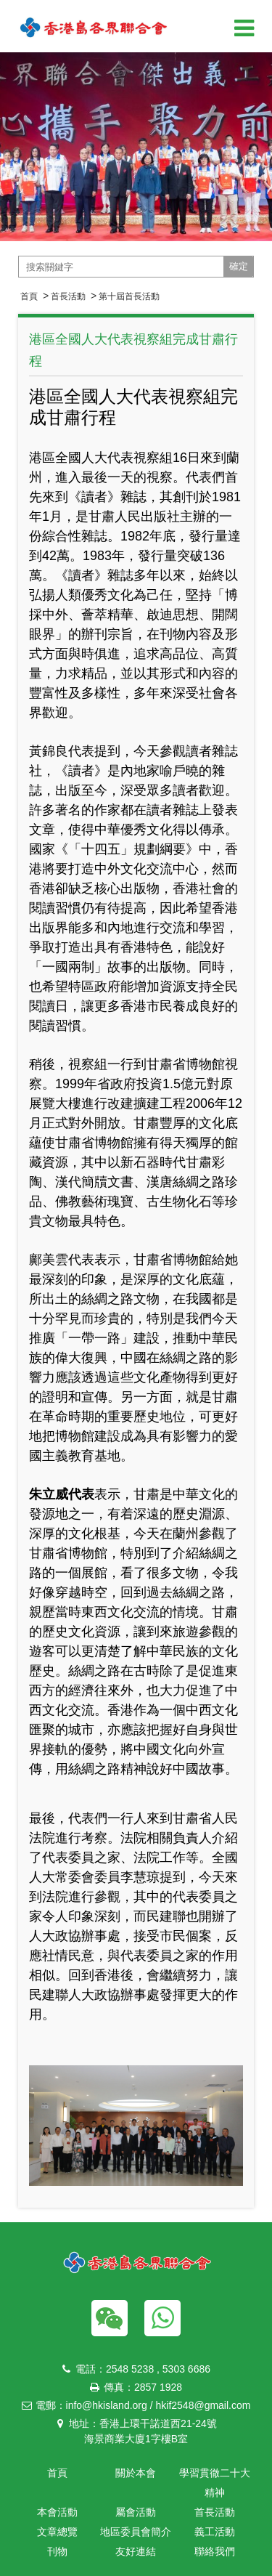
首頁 (29, 296)
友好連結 (135, 2551)
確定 (238, 266)
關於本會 (135, 2473)
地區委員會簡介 (135, 2531)
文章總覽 (57, 2531)
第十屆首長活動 (129, 296)
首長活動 (68, 296)
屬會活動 (135, 2512)
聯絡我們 (214, 2551)
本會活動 (57, 2512)
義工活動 (214, 2531)
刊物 (57, 2551)
